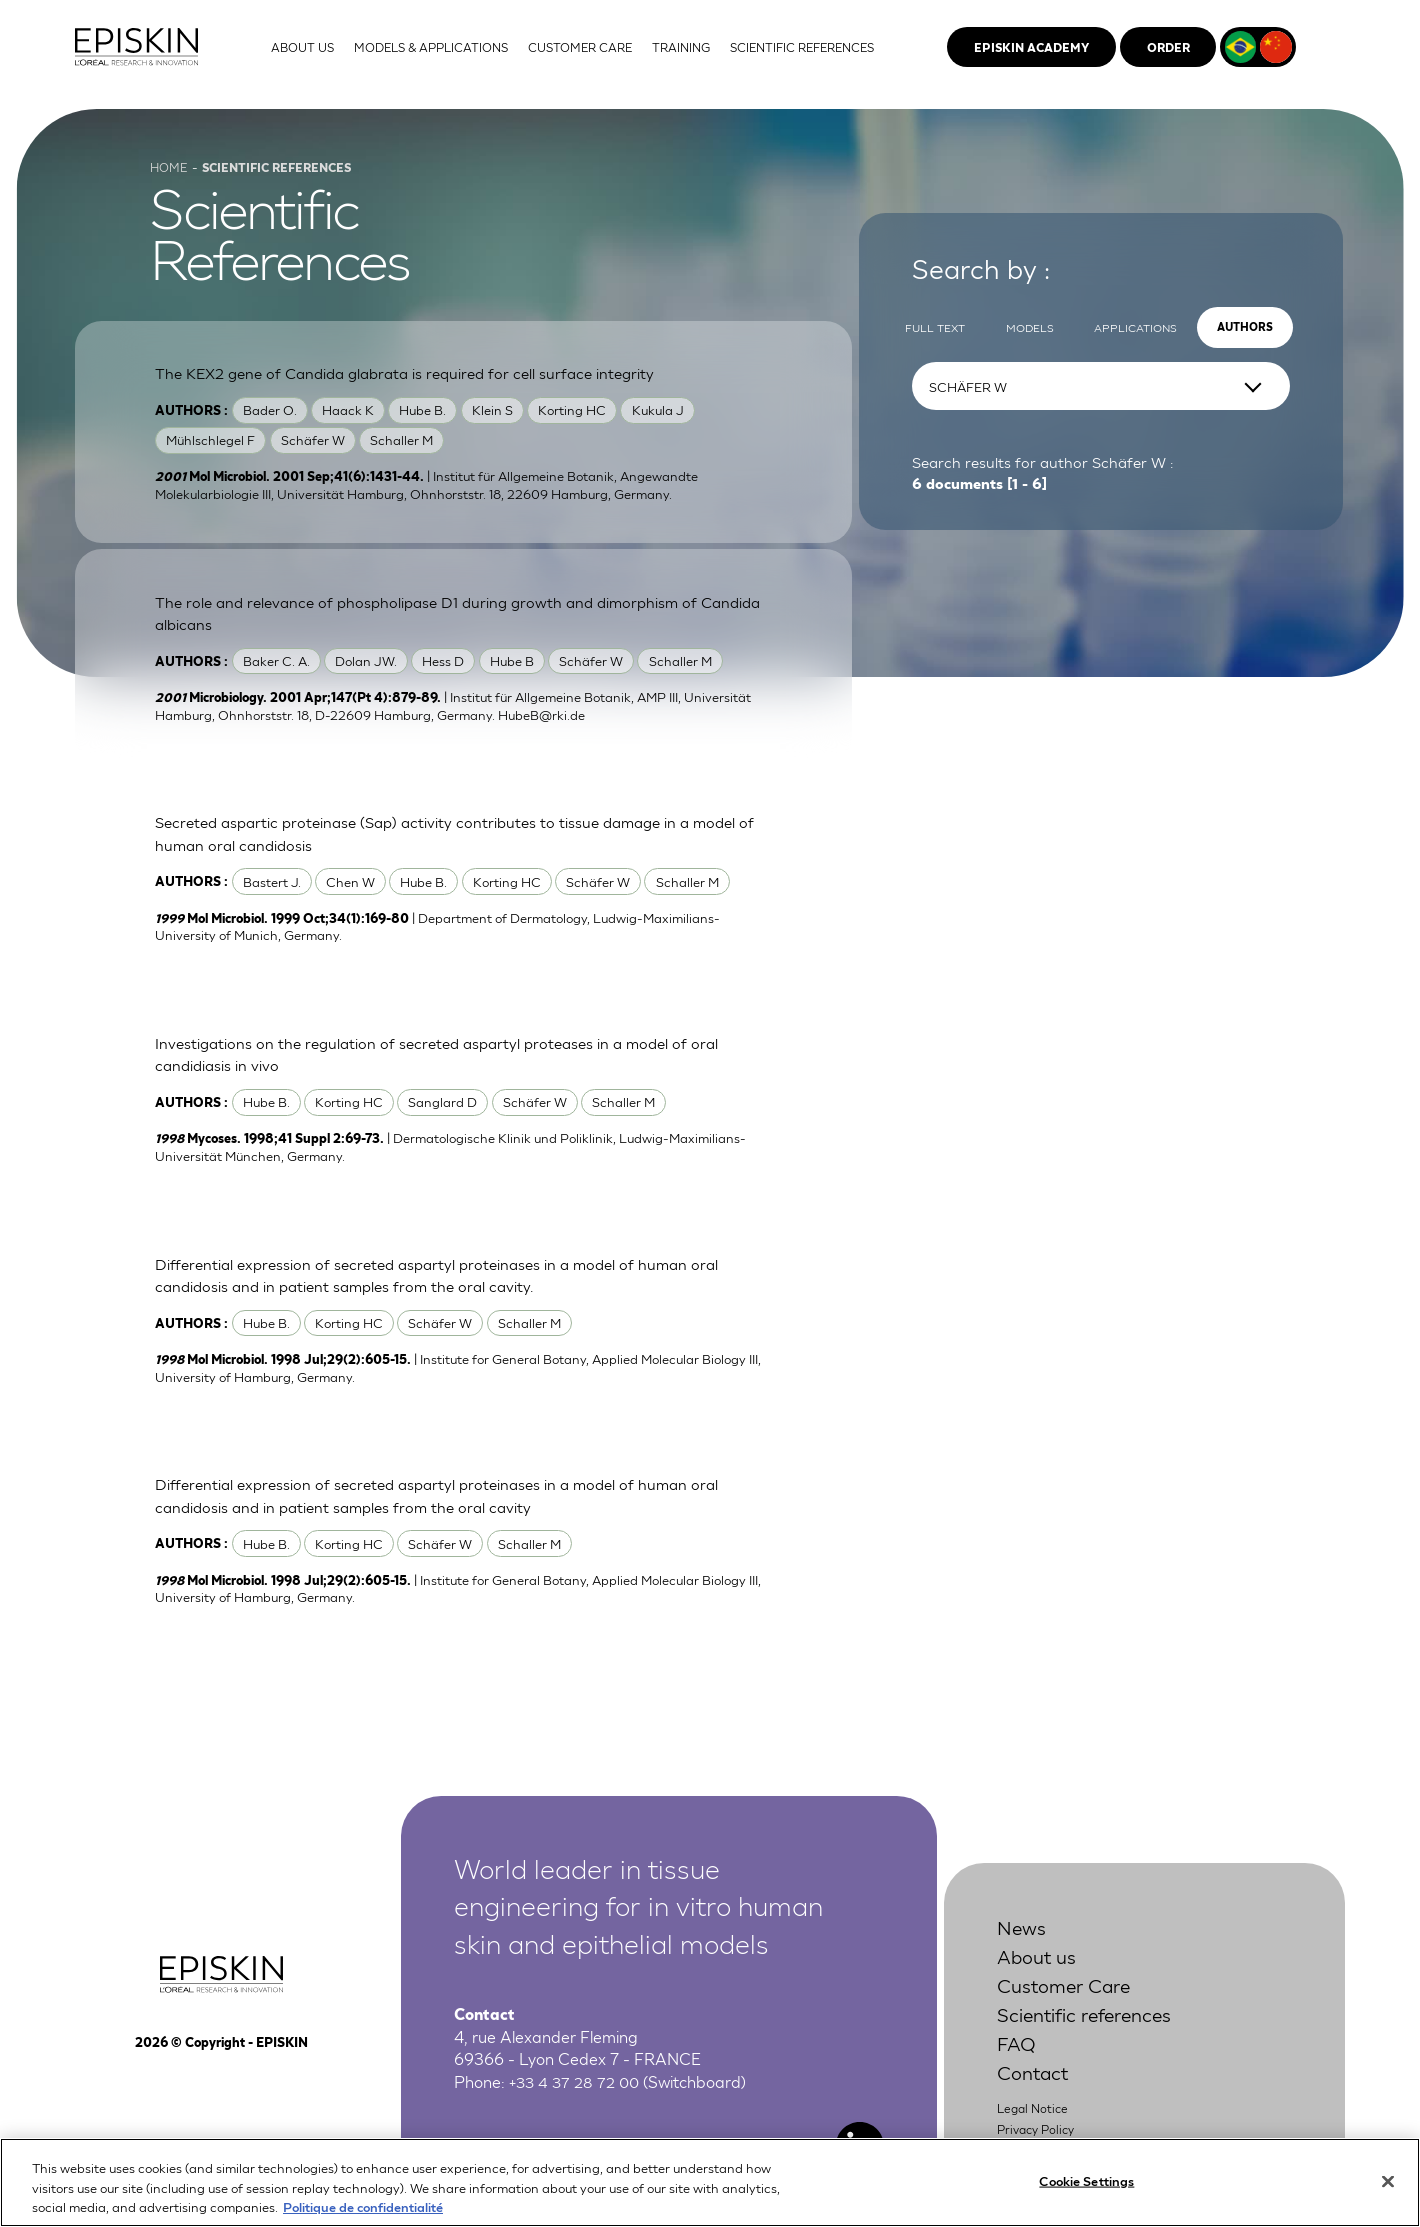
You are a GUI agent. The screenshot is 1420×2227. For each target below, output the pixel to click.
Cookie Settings (1086, 2191)
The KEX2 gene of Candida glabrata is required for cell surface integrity (417, 386)
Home (170, 180)
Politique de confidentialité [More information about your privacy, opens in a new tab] (363, 2217)
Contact (1037, 2088)
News (1024, 1942)
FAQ (1018, 2058)
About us (1040, 1971)
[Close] (1388, 2192)
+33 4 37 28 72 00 (577, 2097)
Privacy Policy (1039, 2145)
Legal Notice (1035, 2124)
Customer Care (1071, 2000)
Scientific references (1095, 2029)
